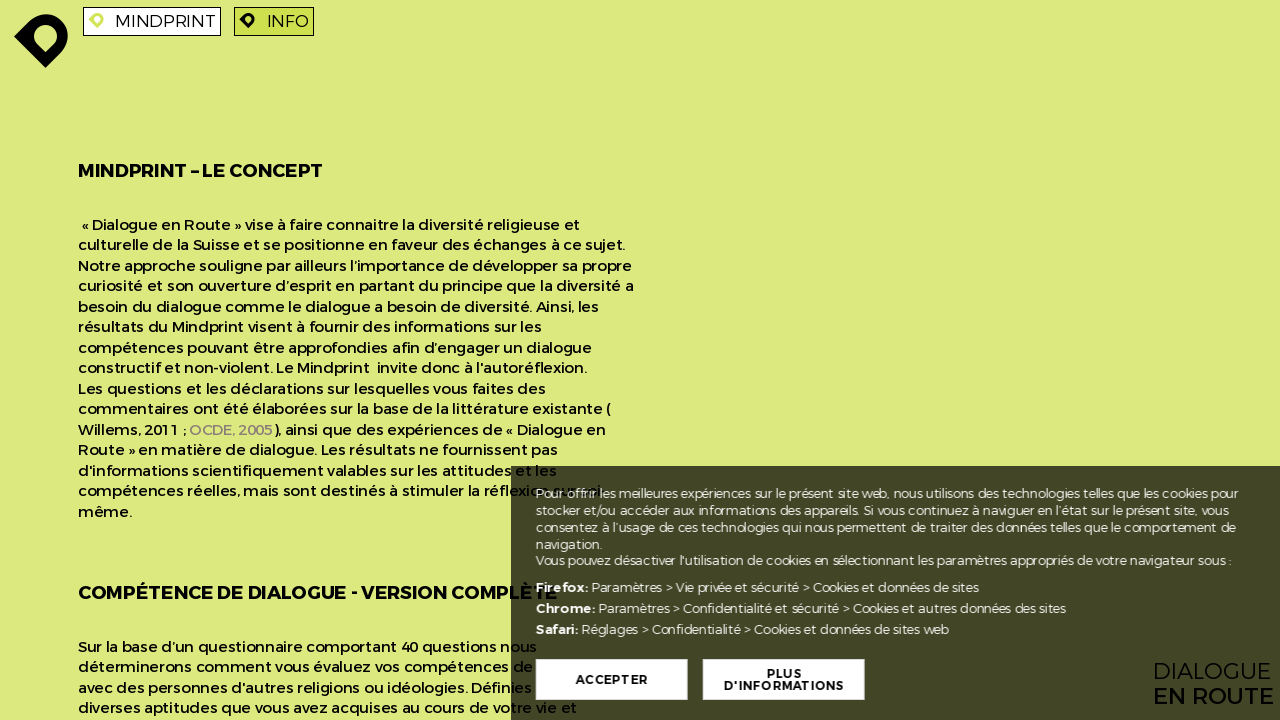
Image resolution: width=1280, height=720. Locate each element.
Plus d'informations (845, 680)
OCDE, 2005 (231, 430)
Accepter (673, 680)
